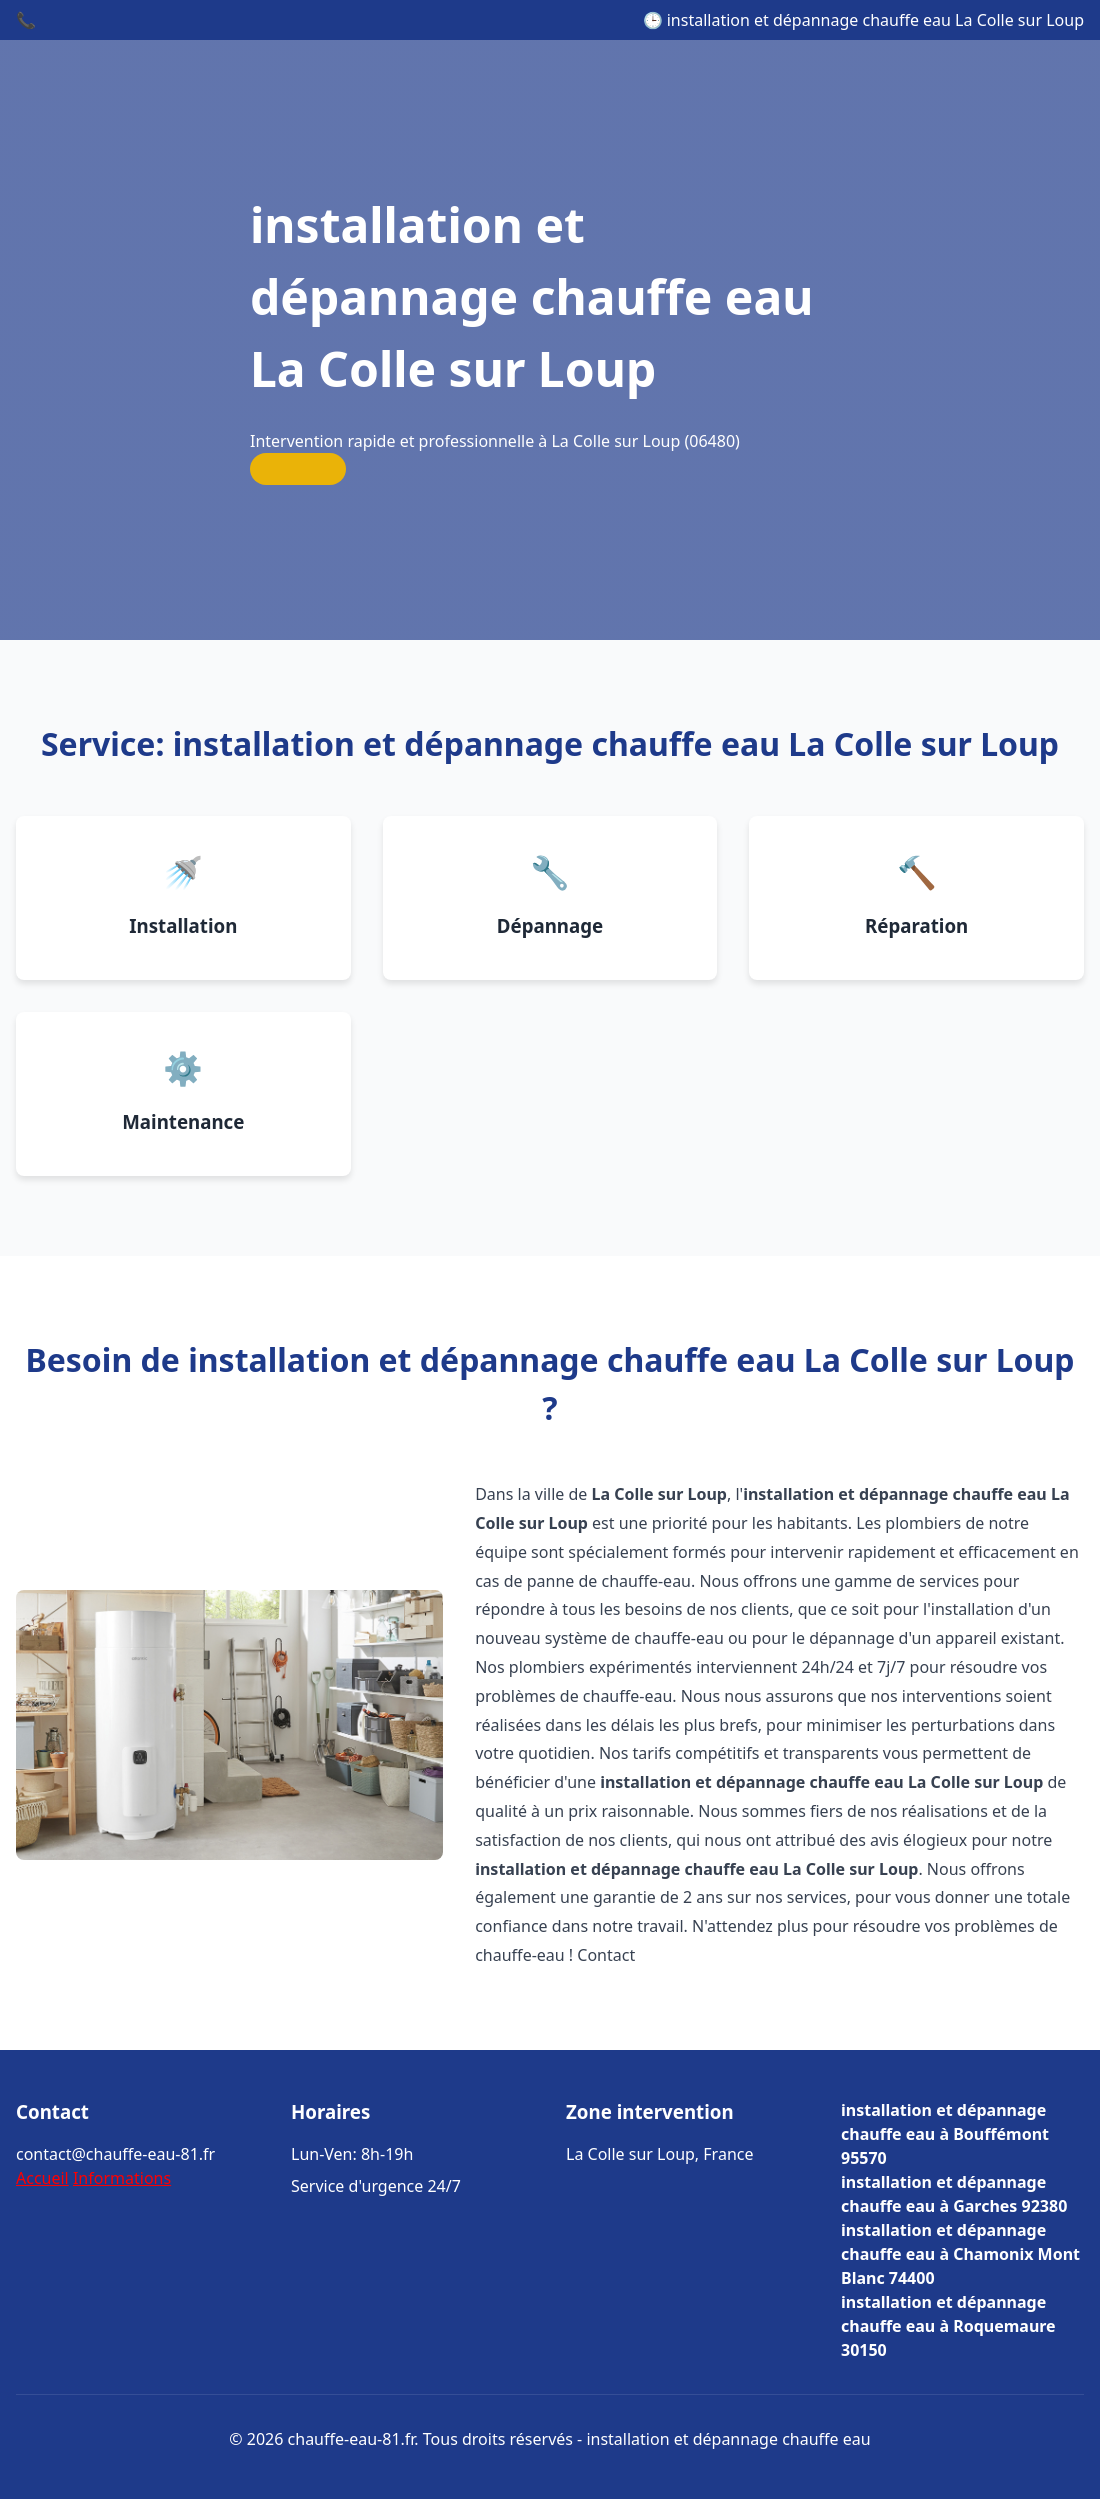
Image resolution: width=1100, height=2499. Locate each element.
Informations (122, 2178)
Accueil (42, 2178)
